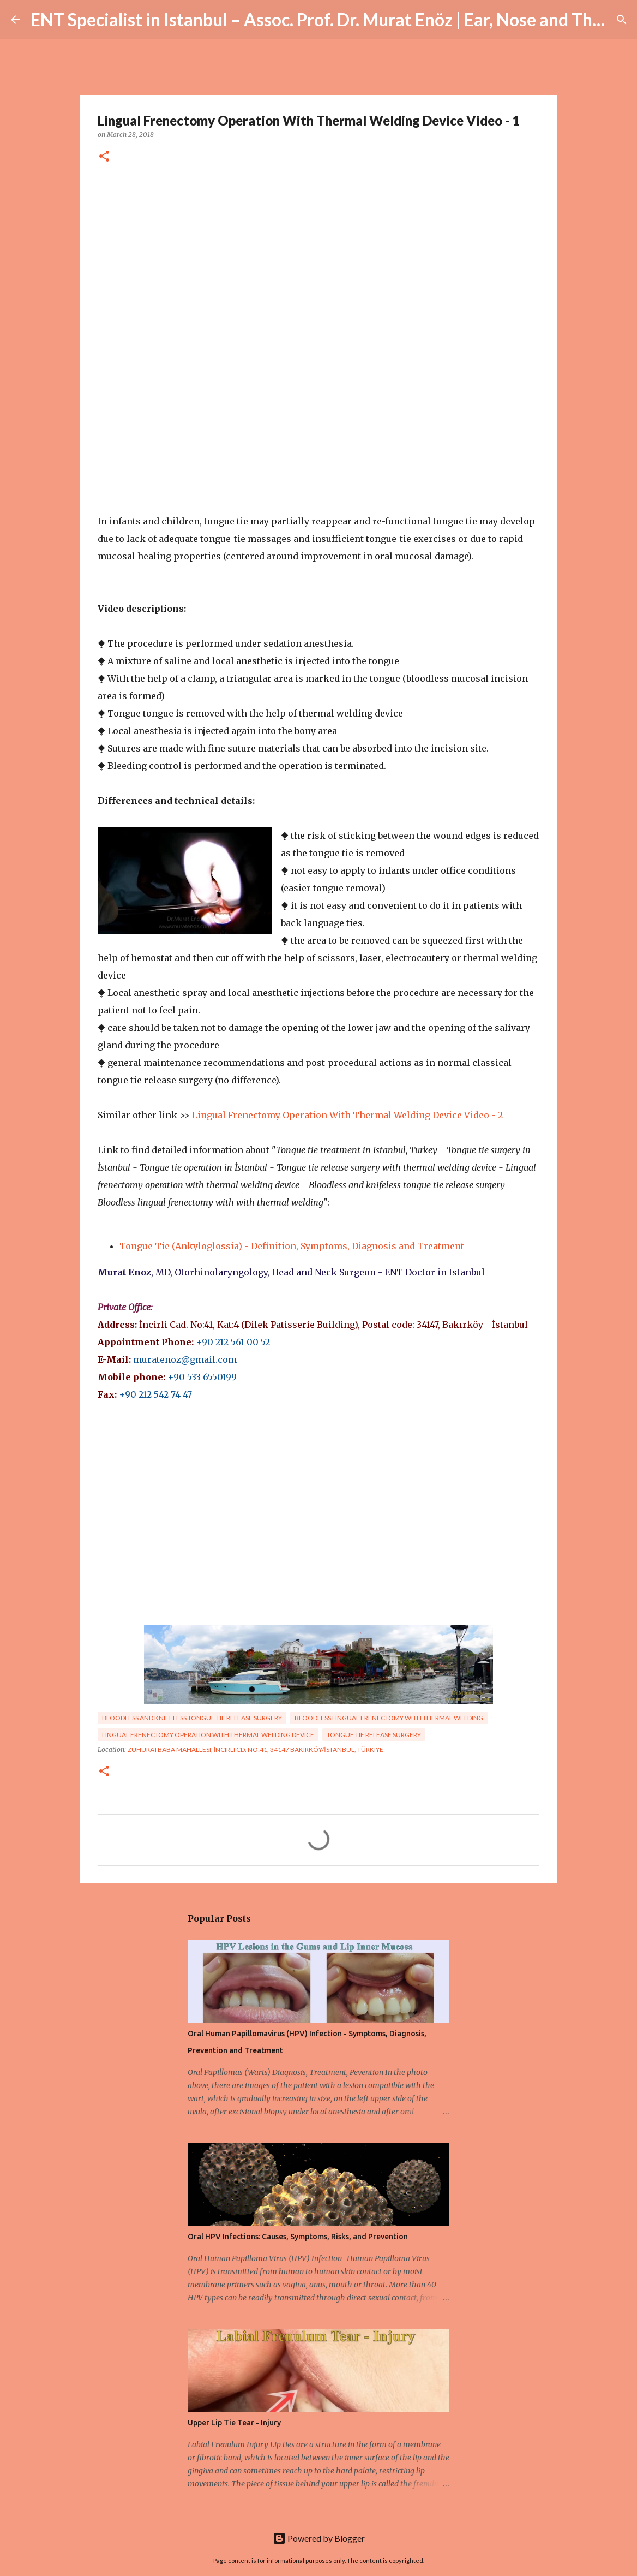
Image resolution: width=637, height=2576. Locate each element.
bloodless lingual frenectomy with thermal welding (389, 1718)
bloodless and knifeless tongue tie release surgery (192, 1718)
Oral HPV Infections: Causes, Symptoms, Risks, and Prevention (298, 2236)
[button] (104, 157)
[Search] (621, 20)
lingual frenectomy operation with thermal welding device (208, 1735)
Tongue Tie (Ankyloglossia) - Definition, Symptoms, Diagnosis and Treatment (291, 1246)
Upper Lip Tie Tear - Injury (234, 2422)
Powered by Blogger (319, 2538)
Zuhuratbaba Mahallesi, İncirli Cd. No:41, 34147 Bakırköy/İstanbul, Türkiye (255, 1749)
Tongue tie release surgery (374, 1735)
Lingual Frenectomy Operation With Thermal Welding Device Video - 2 (347, 1115)
